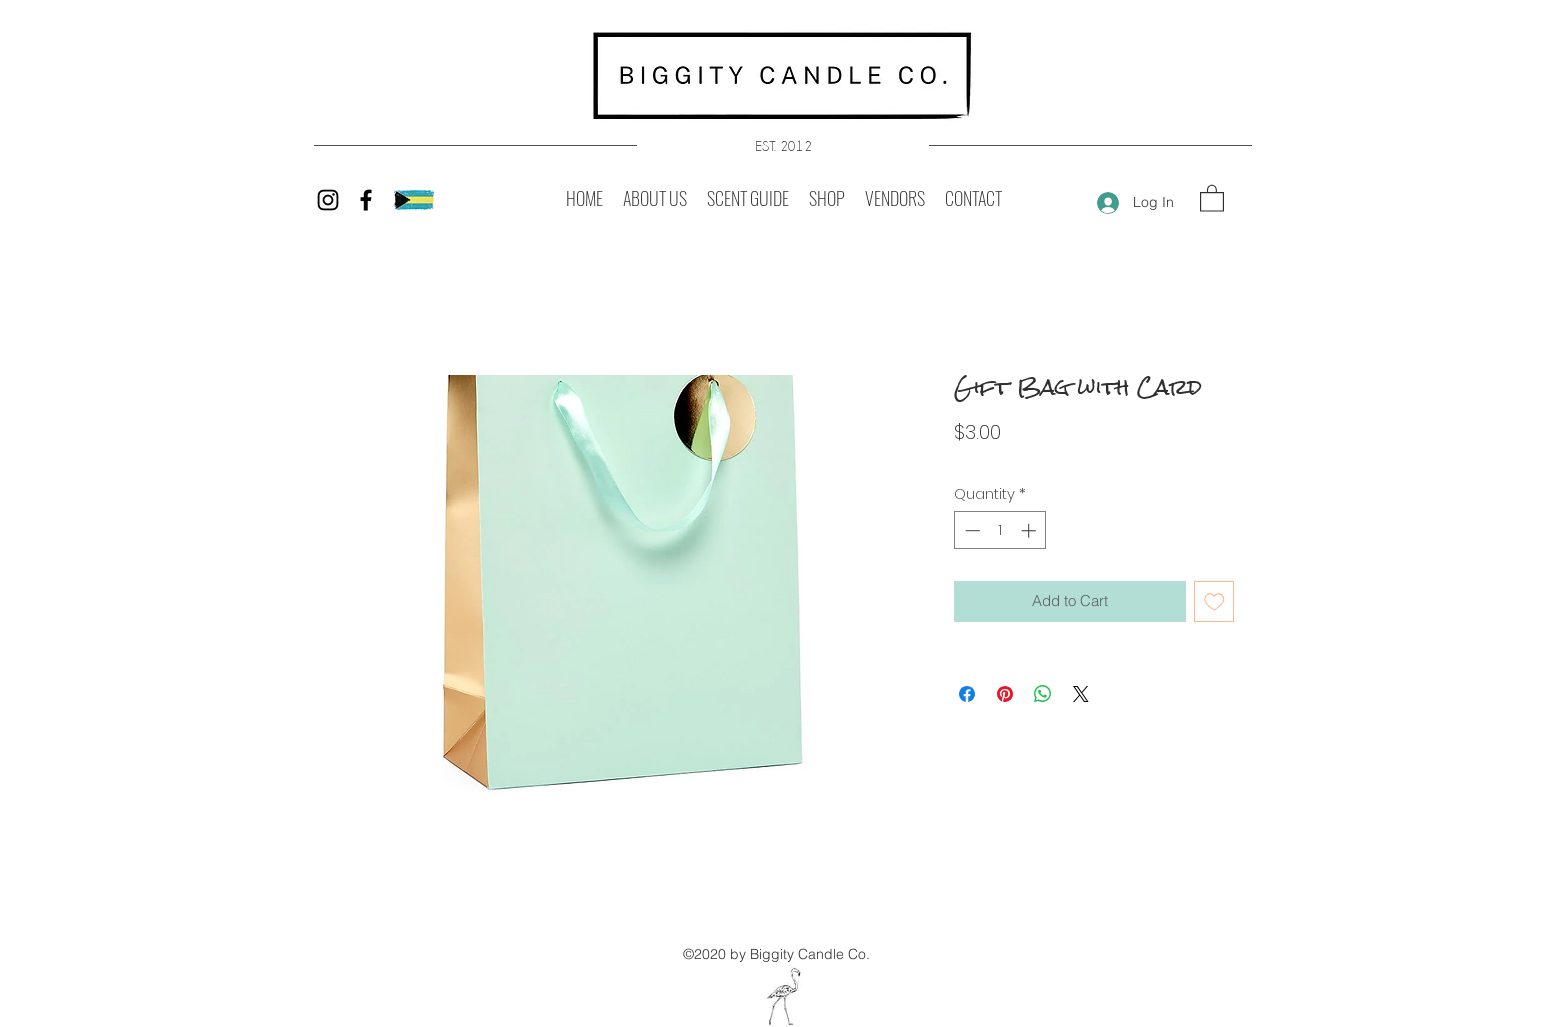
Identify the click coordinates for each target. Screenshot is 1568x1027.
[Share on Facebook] (967, 694)
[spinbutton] (1000, 530)
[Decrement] (970, 530)
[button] (1212, 197)
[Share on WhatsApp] (1043, 694)
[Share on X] (1081, 694)
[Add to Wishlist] (1214, 601)
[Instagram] (328, 200)
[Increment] (1030, 530)
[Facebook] (366, 200)
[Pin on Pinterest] (1005, 694)
